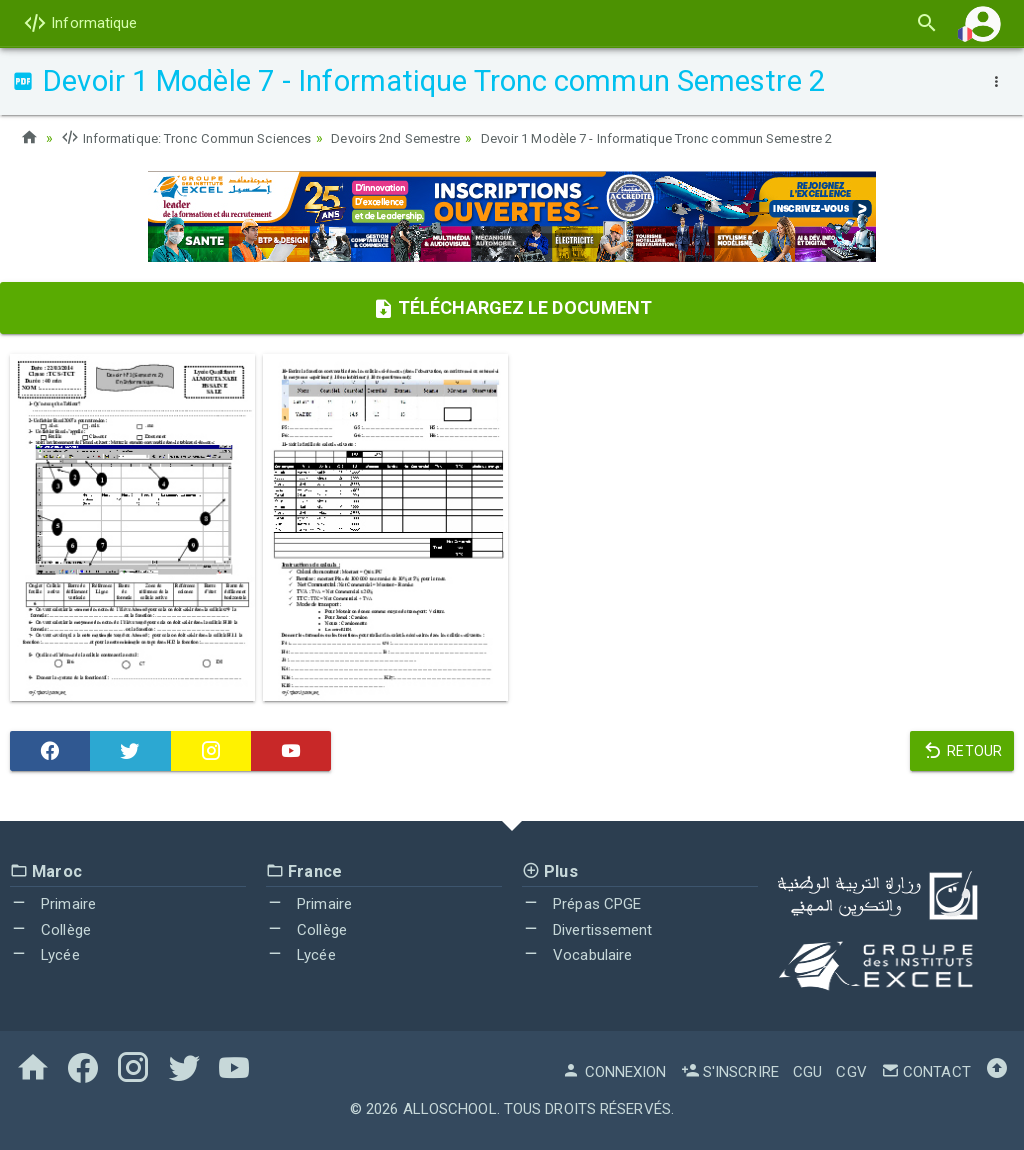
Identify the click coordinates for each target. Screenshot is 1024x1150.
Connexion (614, 1071)
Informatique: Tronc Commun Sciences (197, 138)
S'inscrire (730, 1071)
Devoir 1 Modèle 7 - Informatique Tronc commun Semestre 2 (710, 138)
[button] (983, 23)
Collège (50, 929)
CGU (807, 1071)
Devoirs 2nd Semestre (424, 138)
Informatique (80, 23)
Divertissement (587, 929)
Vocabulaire (577, 955)
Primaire (53, 904)
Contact (926, 1071)
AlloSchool (450, 1108)
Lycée (45, 955)
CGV (851, 1071)
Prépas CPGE (581, 904)
